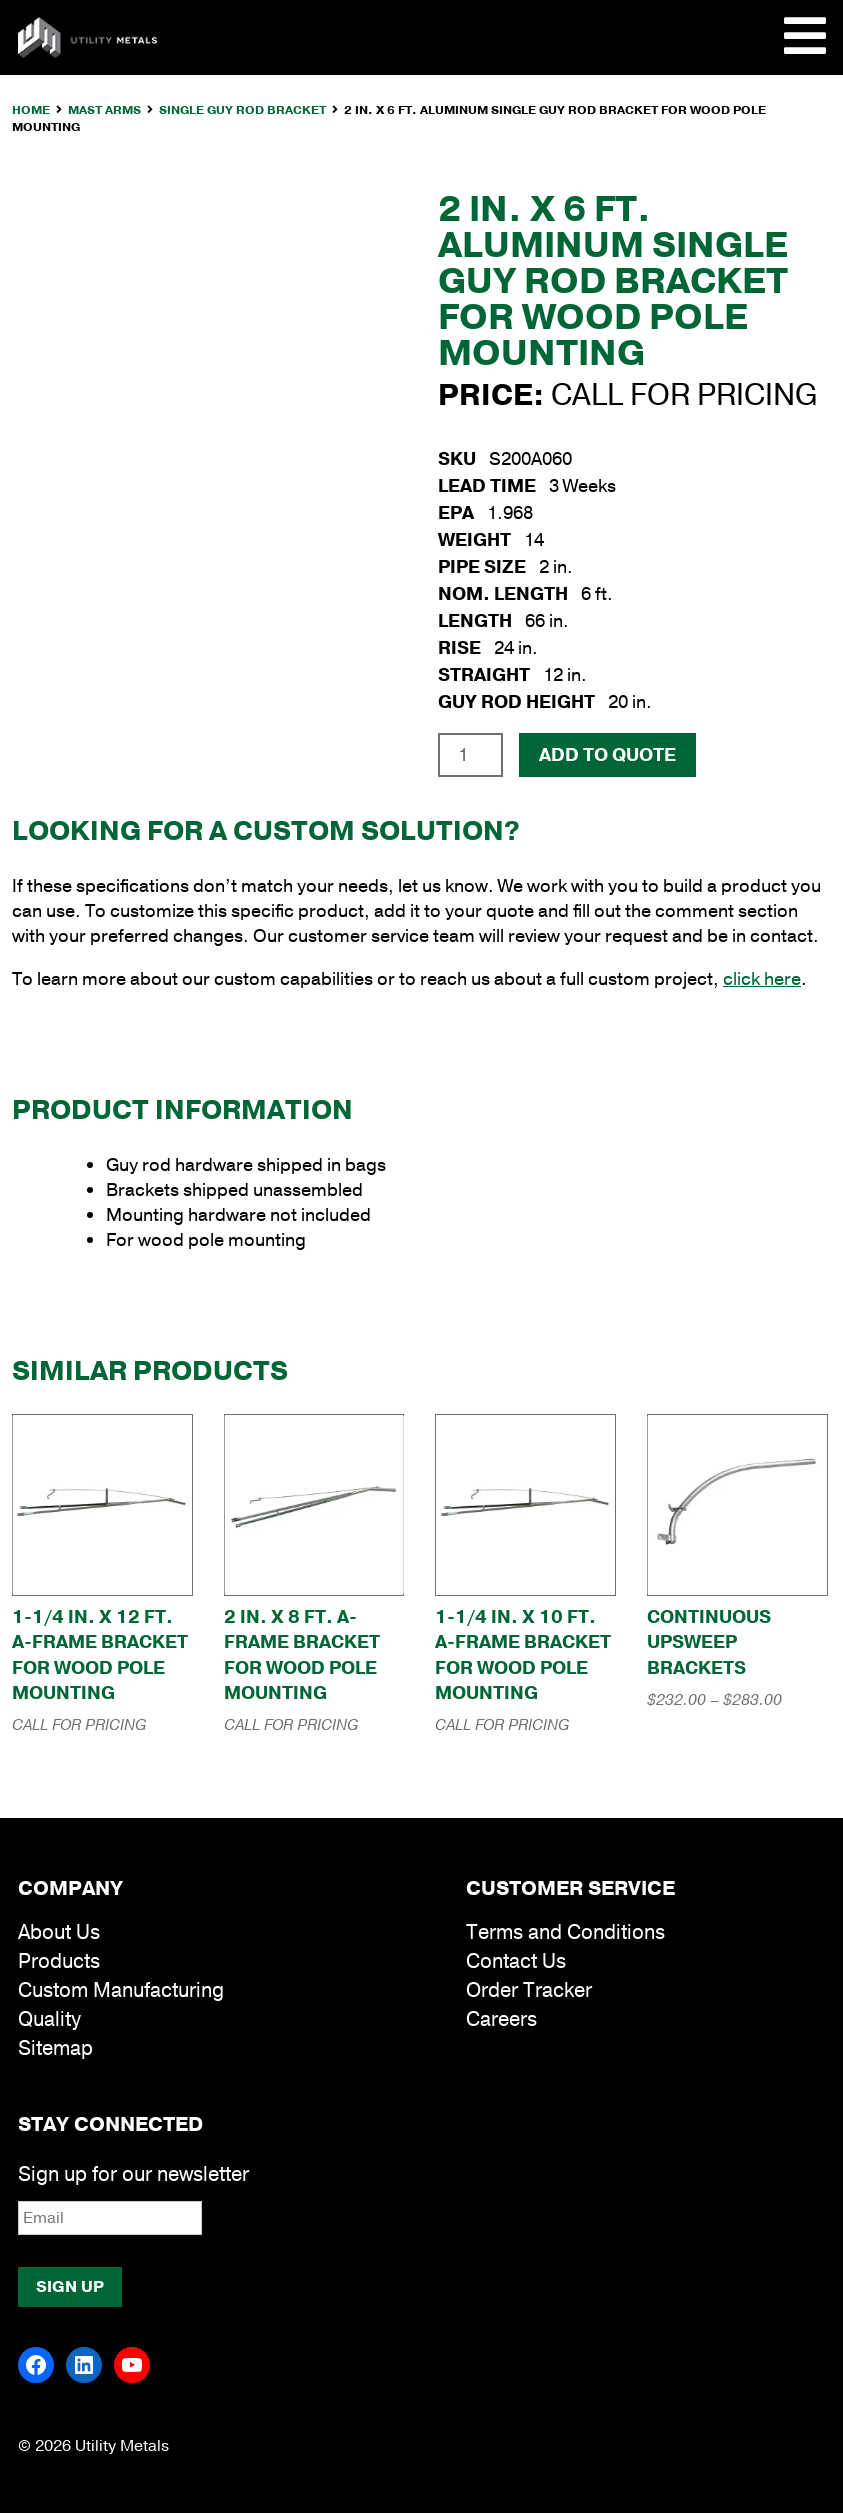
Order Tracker (529, 1990)
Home (31, 110)
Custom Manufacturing (121, 1990)
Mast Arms (104, 110)
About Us (59, 1932)
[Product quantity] (470, 755)
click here (762, 979)
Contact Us (516, 1961)
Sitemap (55, 2048)
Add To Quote (607, 755)
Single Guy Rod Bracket (242, 110)
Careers (501, 2019)
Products (59, 1961)
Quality (49, 2019)
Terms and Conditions (565, 1932)
